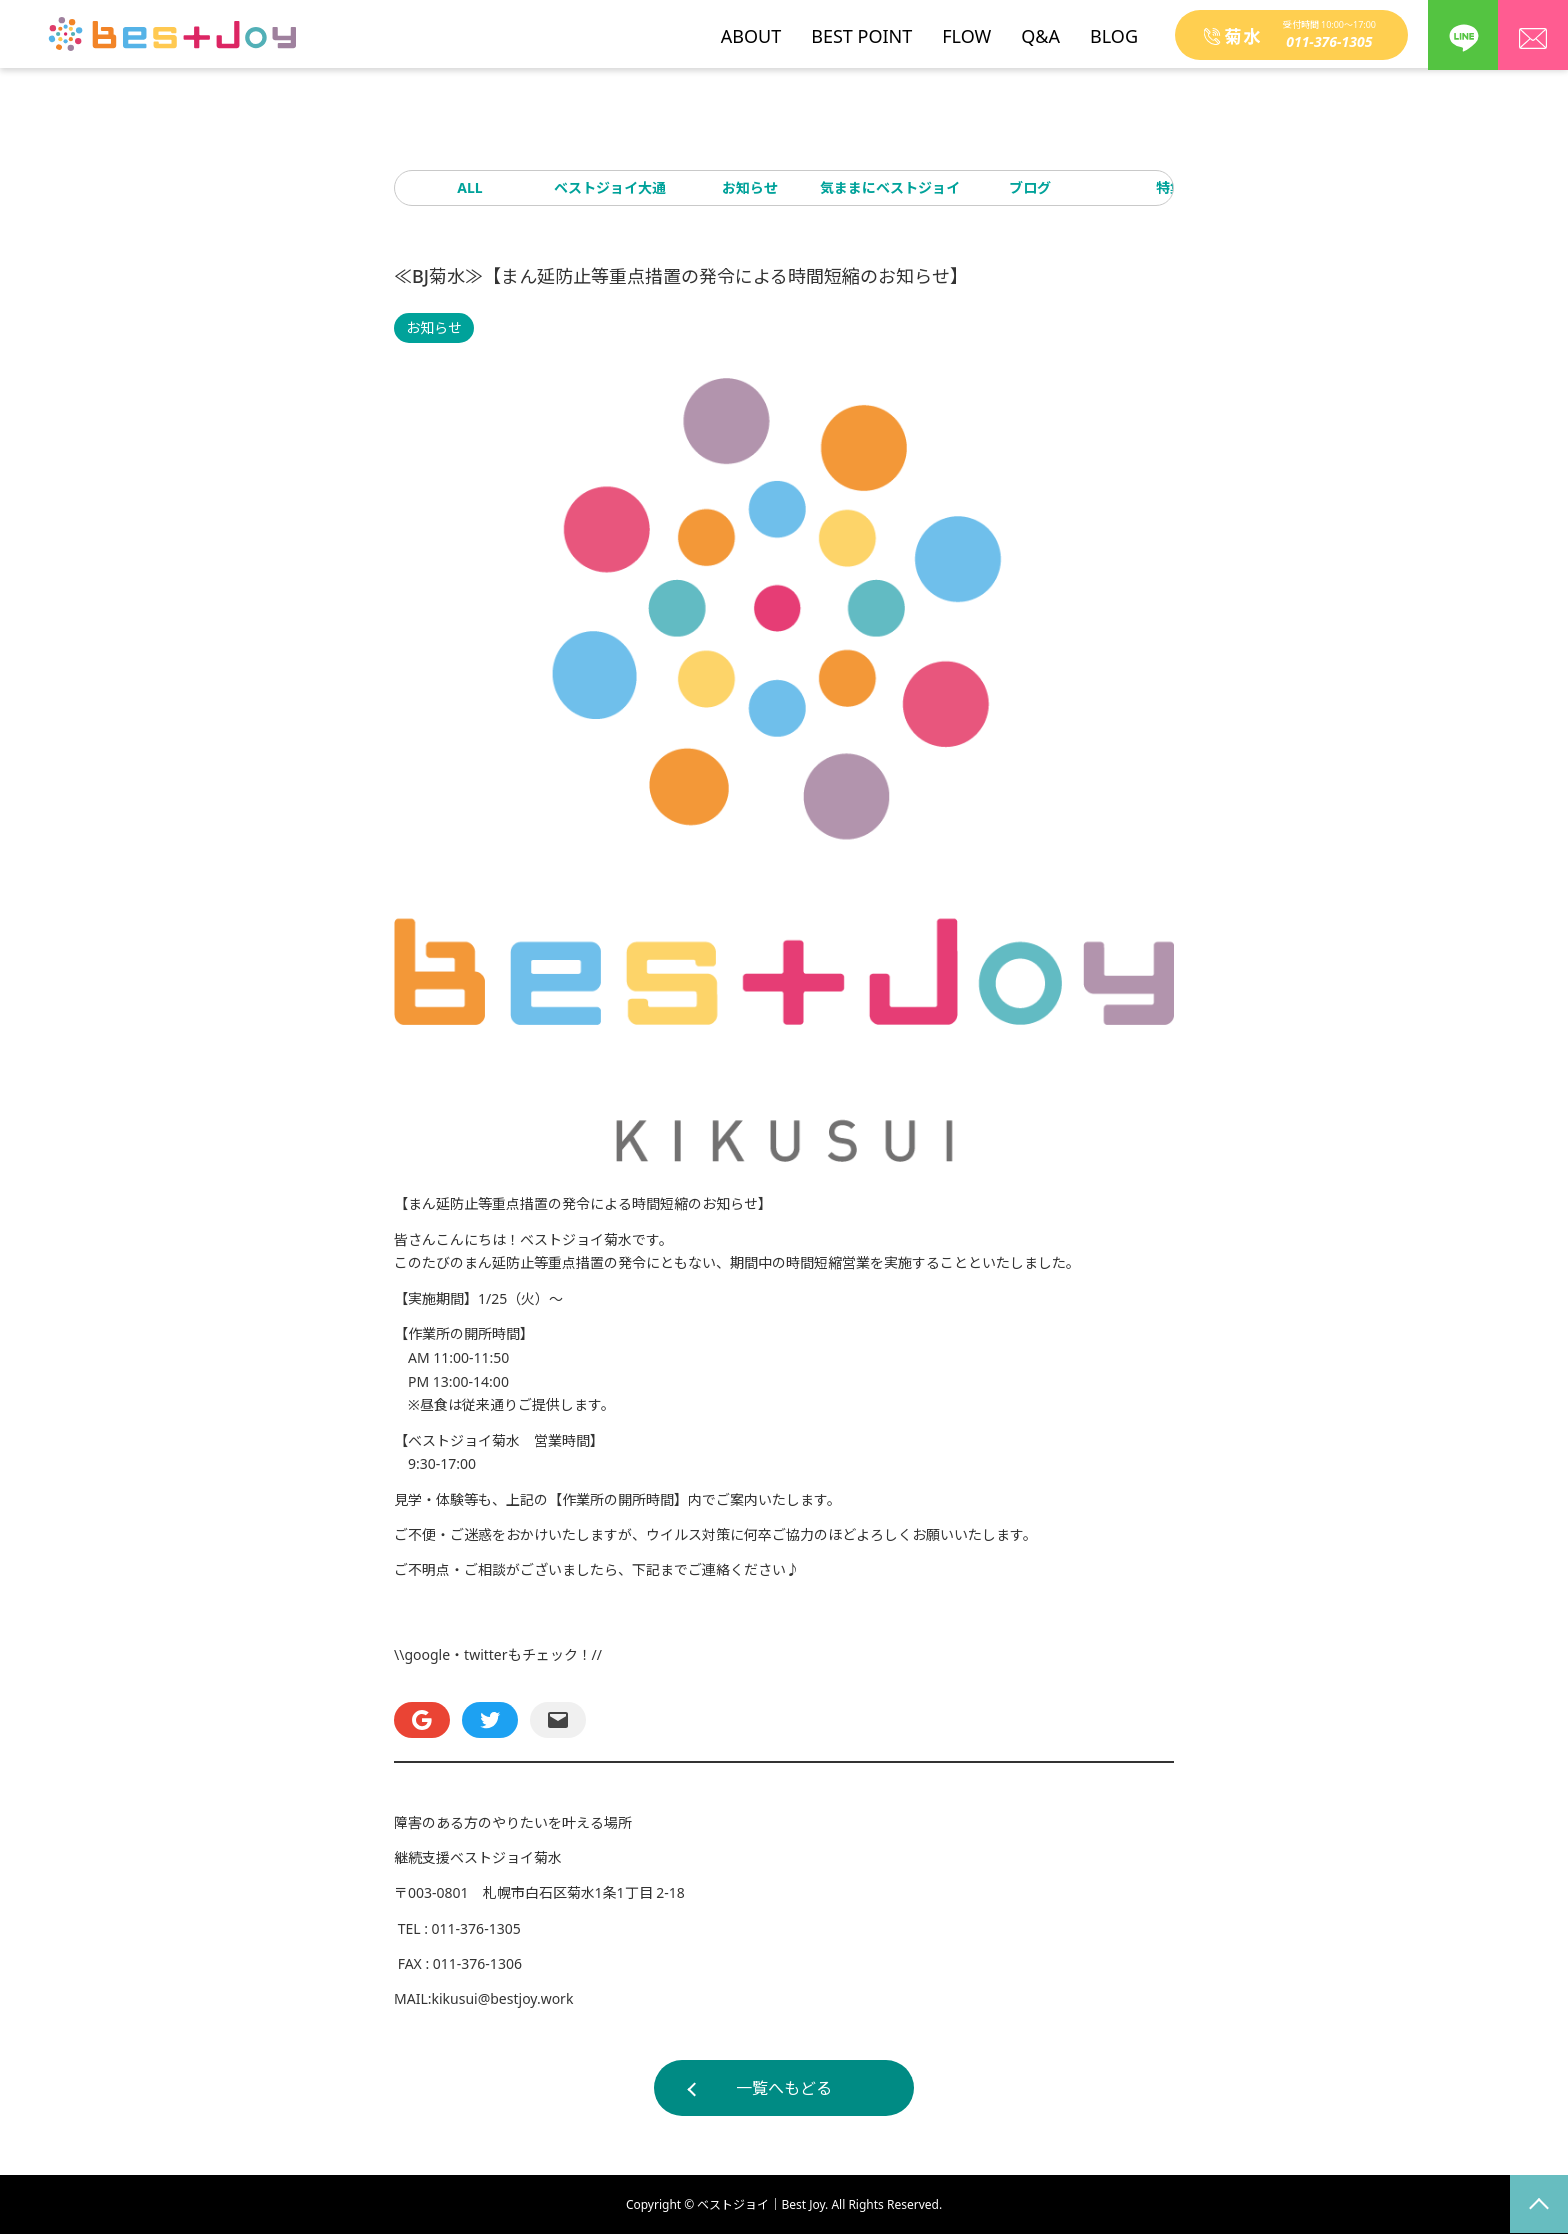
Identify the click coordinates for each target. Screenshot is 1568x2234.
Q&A (1040, 29)
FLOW (966, 29)
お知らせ (750, 187)
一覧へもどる (784, 2088)
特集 (1170, 187)
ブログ (1030, 187)
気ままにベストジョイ (890, 187)
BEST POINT (861, 29)
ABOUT (751, 29)
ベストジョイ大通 (610, 187)
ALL (469, 187)
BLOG (1114, 29)
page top (1539, 2204)
